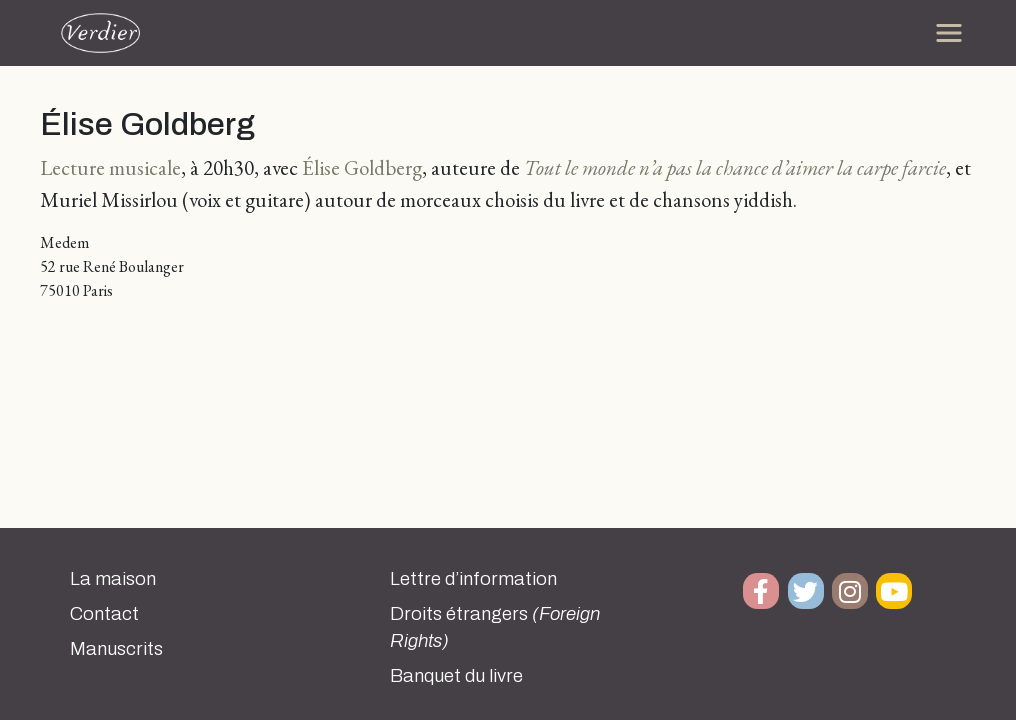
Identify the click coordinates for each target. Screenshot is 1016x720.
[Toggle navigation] (949, 33)
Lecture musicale (110, 167)
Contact (104, 614)
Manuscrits (116, 649)
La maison (113, 579)
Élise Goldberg (362, 167)
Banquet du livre (456, 676)
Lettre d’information (473, 579)
